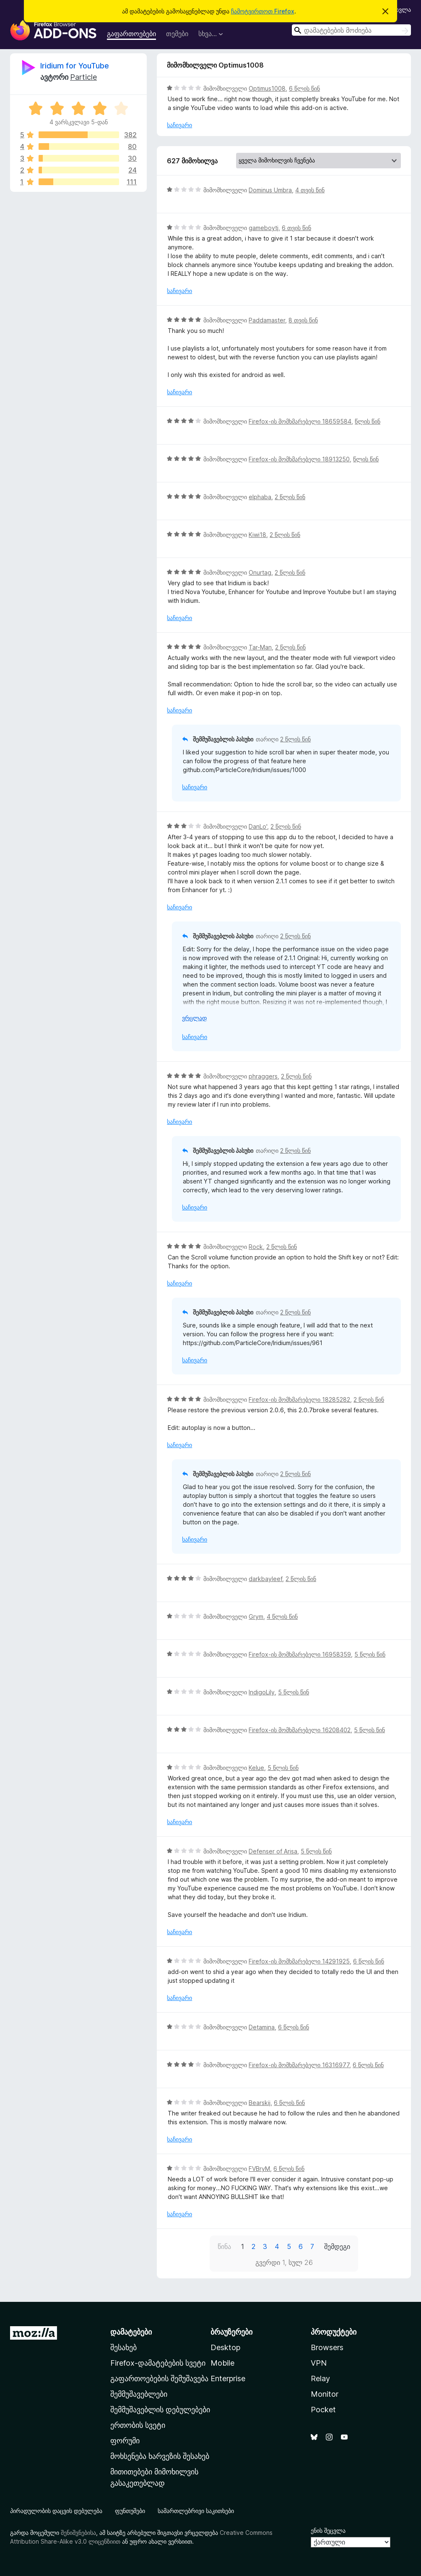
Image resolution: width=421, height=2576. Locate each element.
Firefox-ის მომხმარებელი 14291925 (299, 1961)
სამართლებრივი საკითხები (196, 2510)
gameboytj (263, 227)
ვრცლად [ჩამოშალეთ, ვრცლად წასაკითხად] (194, 1017)
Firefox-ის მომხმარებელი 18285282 (299, 1399)
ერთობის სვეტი (137, 2425)
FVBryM (259, 2168)
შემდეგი (337, 2246)
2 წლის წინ (290, 496)
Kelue (256, 1767)
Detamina (262, 2027)
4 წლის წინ (282, 1616)
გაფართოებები (131, 33)
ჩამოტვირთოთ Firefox (262, 11)
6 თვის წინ (296, 227)
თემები (177, 33)
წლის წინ (367, 421)
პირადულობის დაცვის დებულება (56, 2510)
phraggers (263, 1076)
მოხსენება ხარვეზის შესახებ (159, 2456)
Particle (83, 77)
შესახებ (123, 2347)
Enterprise (227, 2378)
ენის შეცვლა (328, 2530)
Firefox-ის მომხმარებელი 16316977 (299, 2064)
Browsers (327, 2347)
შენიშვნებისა (78, 2532)
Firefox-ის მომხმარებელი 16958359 (300, 1654)
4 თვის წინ (310, 190)
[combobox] (351, 30)
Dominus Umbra (270, 190)
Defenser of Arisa (273, 1851)
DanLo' (258, 826)
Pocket (323, 2409)
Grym (256, 1616)
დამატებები (131, 2331)
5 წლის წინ (369, 1654)
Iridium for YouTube (74, 65)
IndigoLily (262, 1692)
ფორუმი (125, 2440)
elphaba (260, 496)
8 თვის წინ (303, 320)
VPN (319, 2363)
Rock (256, 1246)
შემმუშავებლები (138, 2394)
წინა (224, 2246)
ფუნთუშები (130, 2510)
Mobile (222, 2363)
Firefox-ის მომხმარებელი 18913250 (299, 459)
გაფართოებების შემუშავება (159, 2378)
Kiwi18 (257, 534)
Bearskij (259, 2102)
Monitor (324, 2394)
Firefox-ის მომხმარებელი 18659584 (300, 421)
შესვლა (400, 9)
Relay (320, 2378)
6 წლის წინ (304, 88)
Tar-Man (260, 647)
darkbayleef (265, 1578)
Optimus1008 (267, 88)
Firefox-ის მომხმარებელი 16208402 (300, 1729)
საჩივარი (179, 124)
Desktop (225, 2347)
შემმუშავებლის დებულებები (160, 2409)
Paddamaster (267, 320)
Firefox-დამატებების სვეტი (157, 2363)
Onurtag (260, 572)
